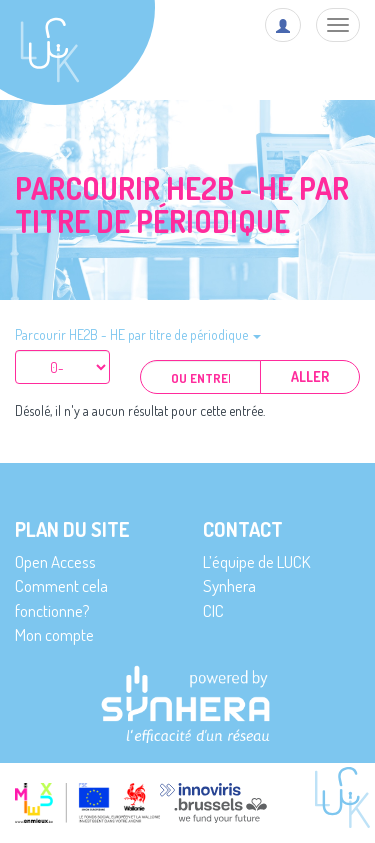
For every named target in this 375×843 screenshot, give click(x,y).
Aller (310, 376)
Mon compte (54, 634)
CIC (213, 610)
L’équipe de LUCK (256, 561)
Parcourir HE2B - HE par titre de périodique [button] (138, 334)
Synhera (229, 585)
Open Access (55, 561)
